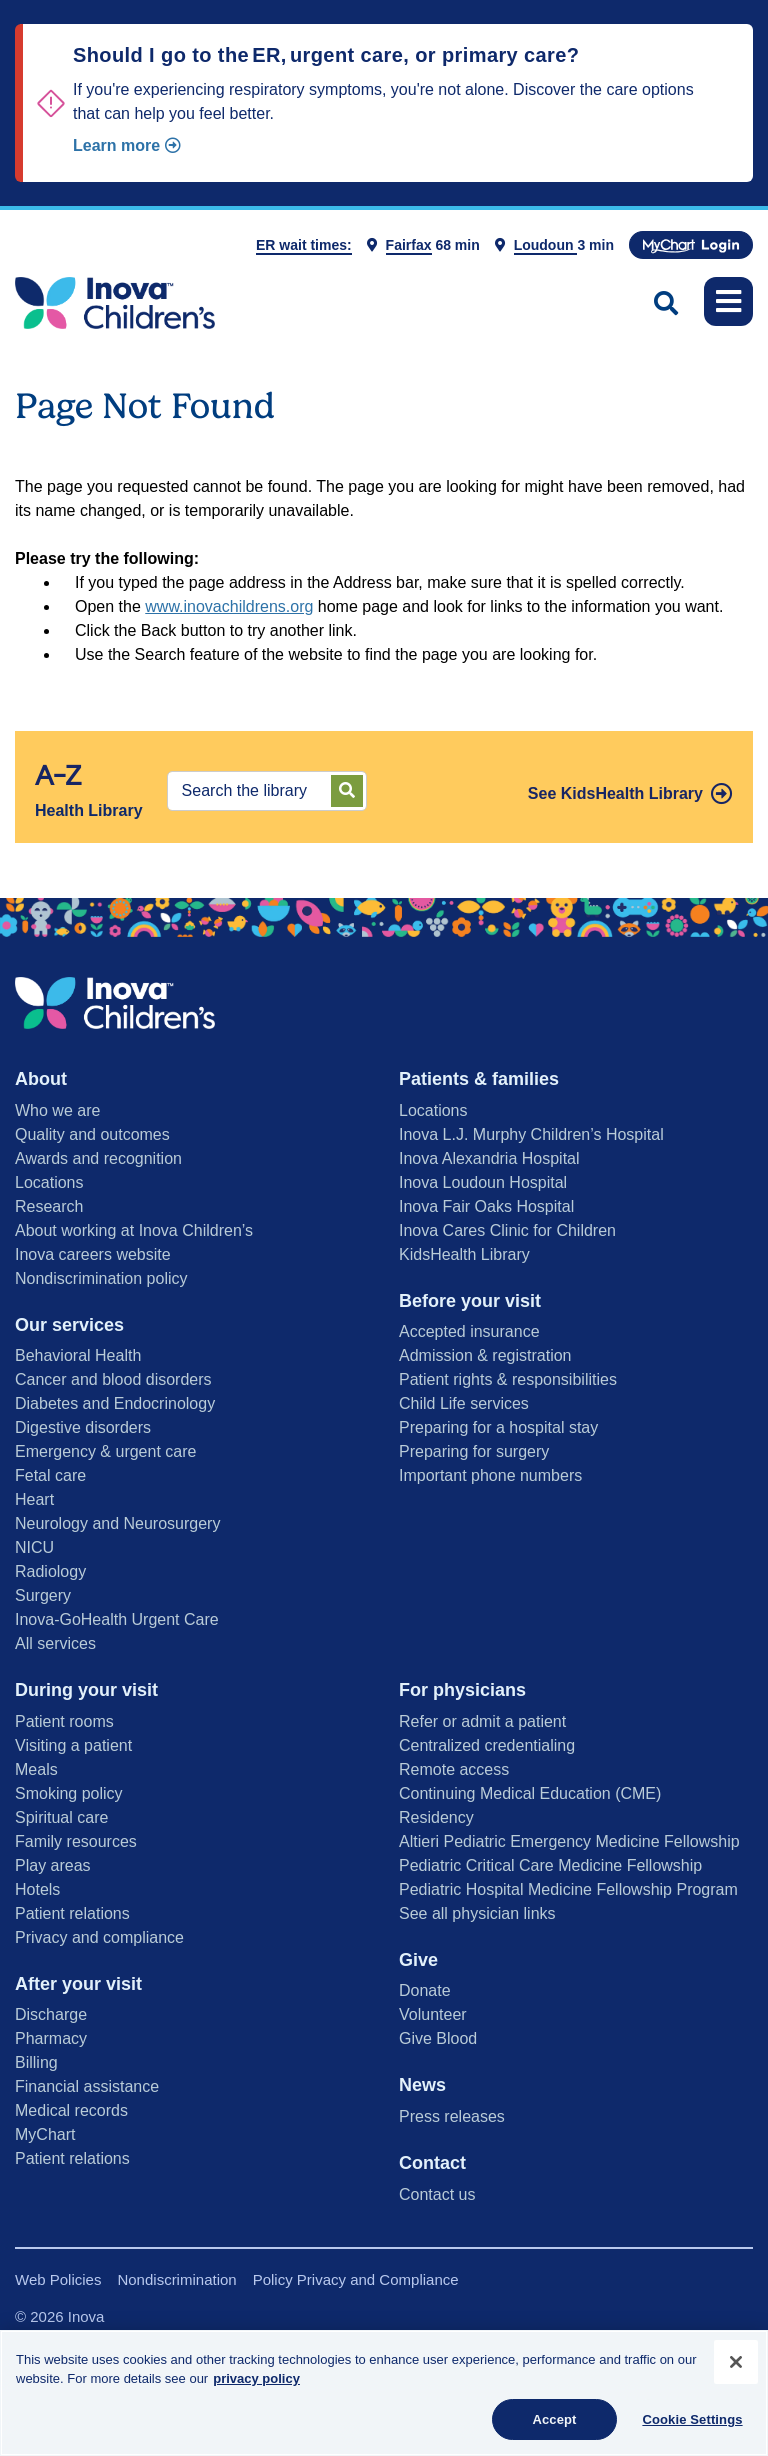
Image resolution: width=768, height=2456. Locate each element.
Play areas (53, 1865)
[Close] (736, 2370)
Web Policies (58, 2279)
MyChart (45, 2134)
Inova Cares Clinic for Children (507, 1230)
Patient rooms (64, 1721)
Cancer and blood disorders (113, 1379)
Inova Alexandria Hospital (489, 1158)
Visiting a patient (73, 1745)
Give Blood (438, 2038)
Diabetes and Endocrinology (115, 1403)
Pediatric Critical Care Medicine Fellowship (550, 1865)
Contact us (437, 2194)
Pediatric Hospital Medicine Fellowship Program (568, 1889)
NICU (34, 1547)
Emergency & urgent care (105, 1451)
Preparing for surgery (474, 1451)
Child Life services (464, 1403)
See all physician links (477, 1913)
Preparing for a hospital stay (498, 1427)
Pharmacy (51, 2038)
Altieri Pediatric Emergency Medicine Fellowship (569, 1841)
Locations (49, 1182)
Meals (36, 1769)
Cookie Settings (692, 2427)
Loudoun (546, 245)
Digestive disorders (83, 1427)
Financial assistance (87, 2086)
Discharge (51, 2014)
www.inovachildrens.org (229, 606)
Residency (436, 1817)
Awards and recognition (98, 1158)
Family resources (76, 1841)
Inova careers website (93, 1254)
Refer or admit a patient (482, 1721)
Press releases (452, 2116)
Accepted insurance (469, 1331)
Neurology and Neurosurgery (117, 1523)
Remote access (454, 1769)
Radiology (50, 1571)
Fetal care (50, 1475)
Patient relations (72, 1913)
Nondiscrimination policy (101, 1278)
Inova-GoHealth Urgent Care (117, 1619)
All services (55, 1643)
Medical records (71, 2110)
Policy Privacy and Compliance (356, 2279)
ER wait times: (304, 245)
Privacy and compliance (99, 1937)
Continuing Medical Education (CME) (530, 1793)
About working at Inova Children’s (134, 1230)
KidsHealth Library (464, 1254)
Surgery (43, 1595)
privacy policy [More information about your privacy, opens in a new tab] (256, 2386)
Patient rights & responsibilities (508, 1379)
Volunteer (433, 2014)
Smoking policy (69, 1793)
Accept (554, 2427)
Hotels (37, 1889)
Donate (425, 1990)
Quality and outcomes (92, 1134)
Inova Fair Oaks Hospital (486, 1206)
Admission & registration (485, 1355)
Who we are (57, 1110)
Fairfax (409, 245)
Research (49, 1206)
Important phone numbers (490, 1475)
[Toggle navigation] (728, 301)
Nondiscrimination (176, 2279)
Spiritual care (61, 1817)
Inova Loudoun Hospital (483, 1182)
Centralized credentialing (487, 1745)
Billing (36, 2062)
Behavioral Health (78, 1355)
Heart (34, 1499)
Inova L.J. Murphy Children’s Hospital (531, 1134)
